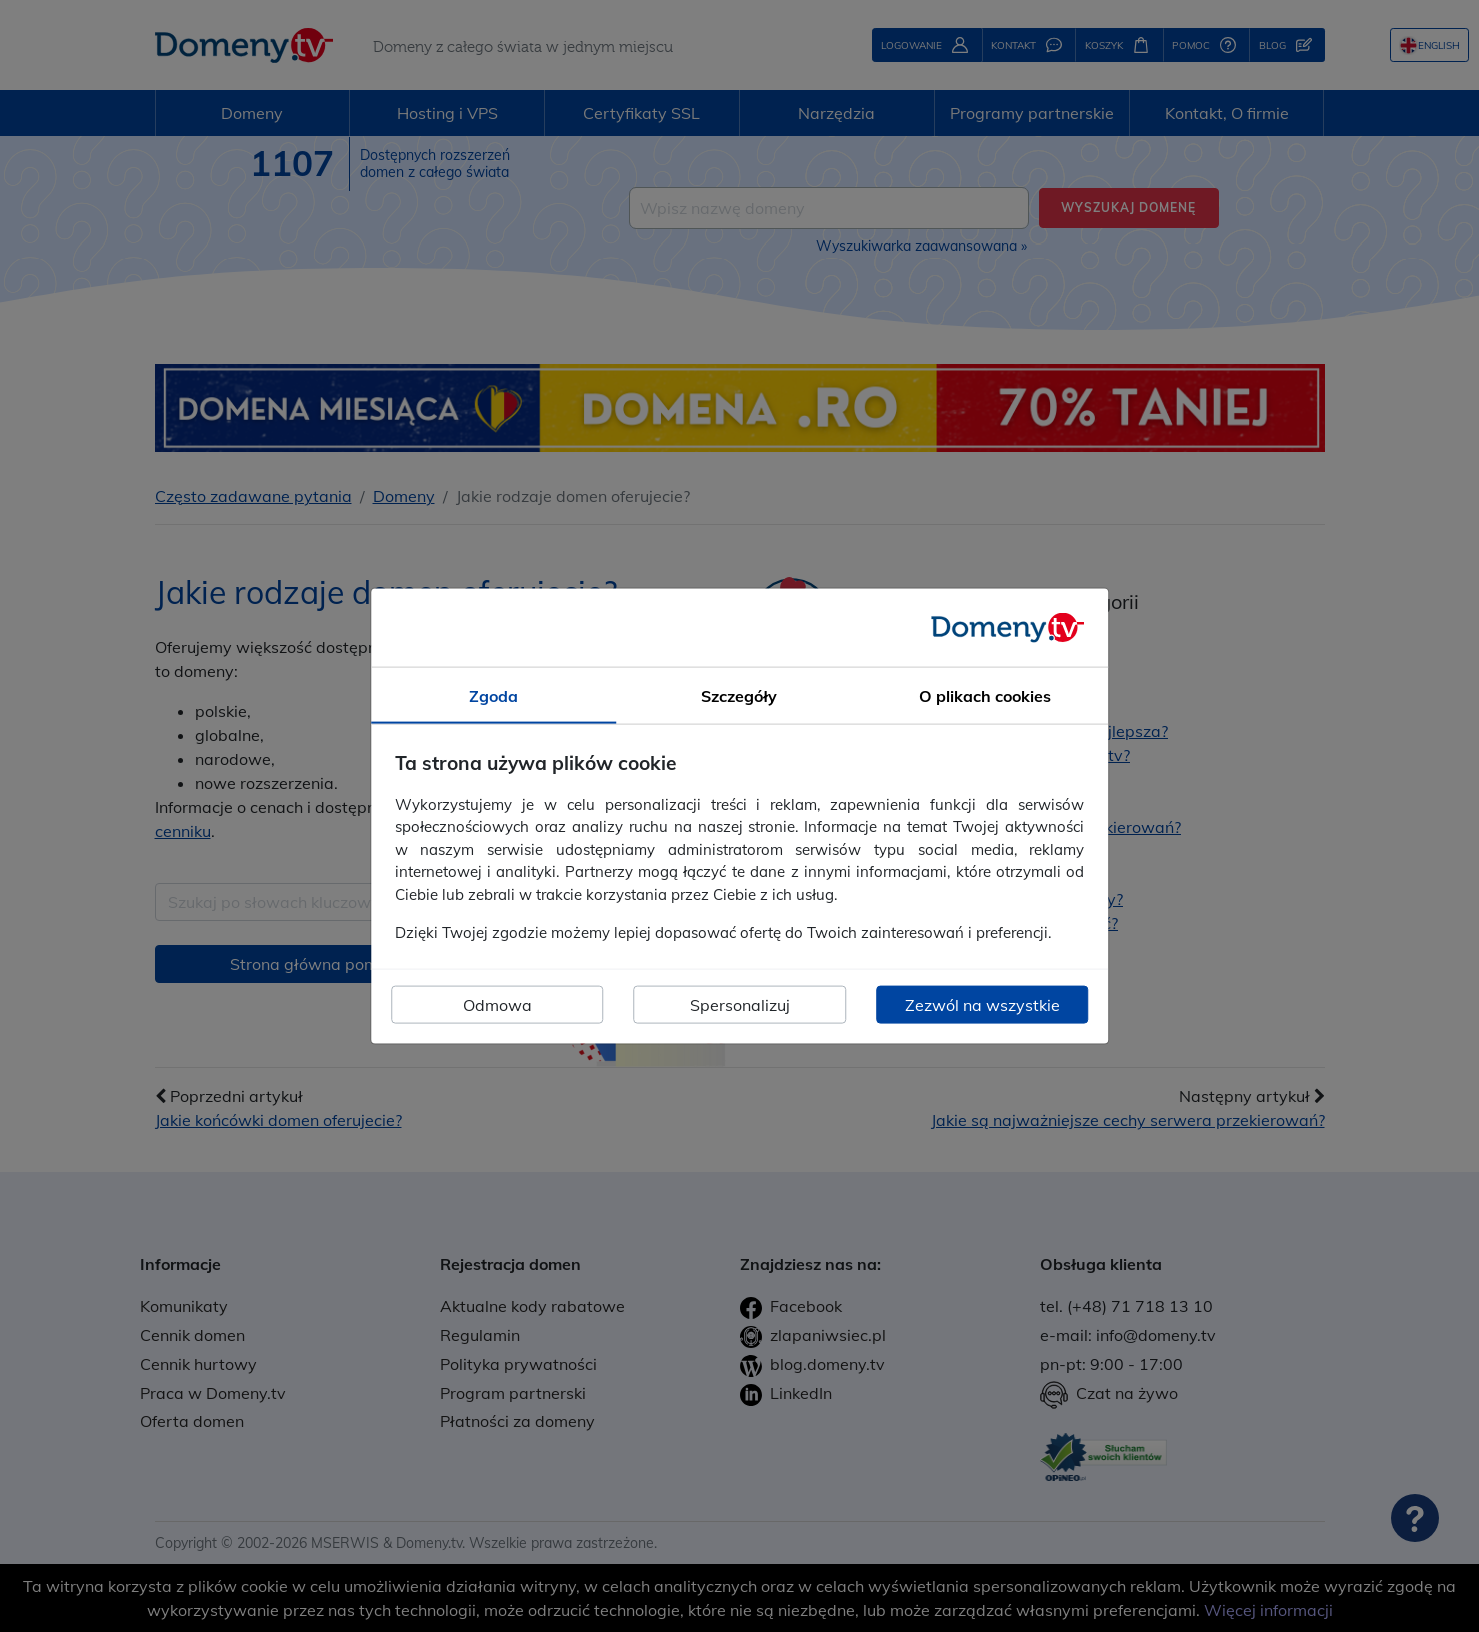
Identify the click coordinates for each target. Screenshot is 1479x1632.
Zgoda (493, 696)
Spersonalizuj (740, 1004)
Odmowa (497, 1004)
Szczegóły (739, 696)
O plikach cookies (985, 696)
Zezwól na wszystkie (982, 1004)
